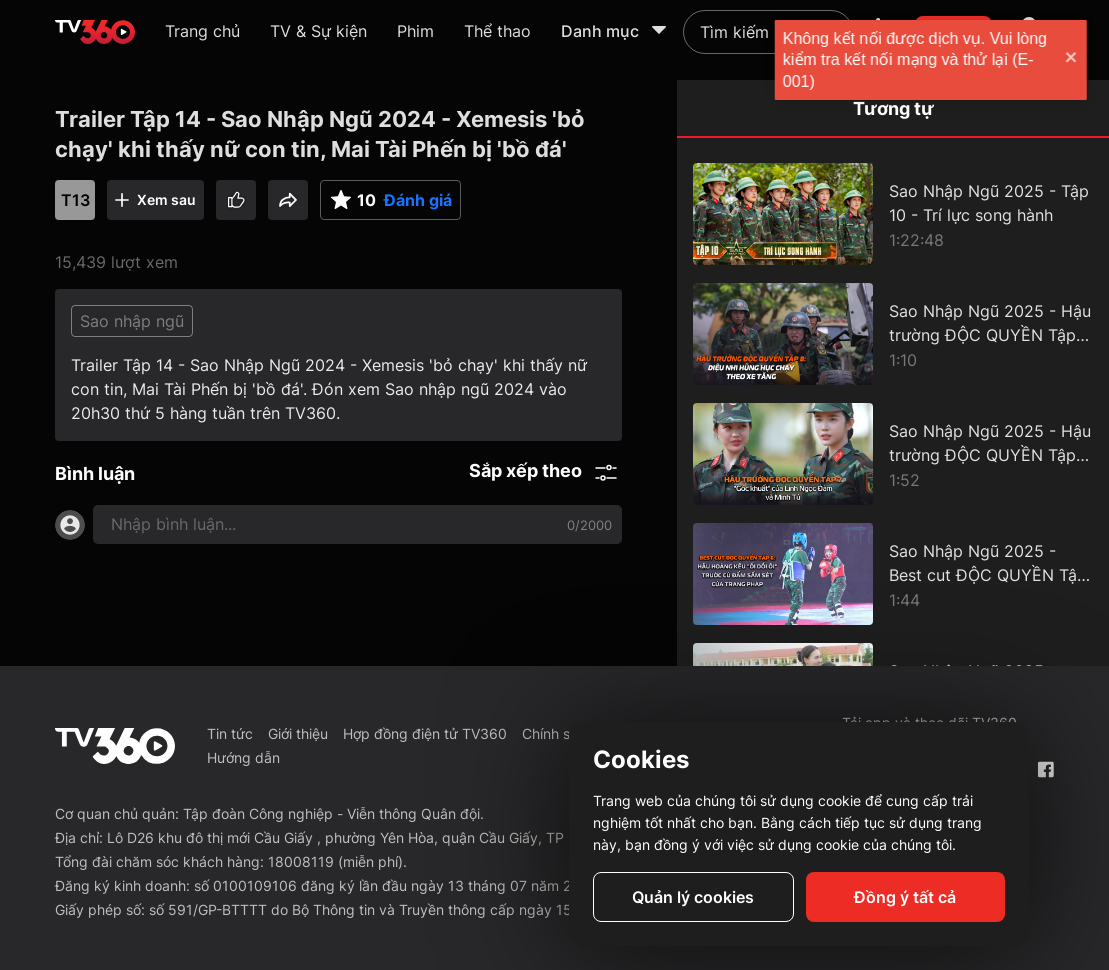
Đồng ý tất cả (905, 897)
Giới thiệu (298, 733)
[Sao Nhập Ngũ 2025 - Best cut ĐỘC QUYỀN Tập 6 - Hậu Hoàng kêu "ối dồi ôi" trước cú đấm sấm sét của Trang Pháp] (893, 574)
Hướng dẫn (243, 757)
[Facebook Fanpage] (1045, 769)
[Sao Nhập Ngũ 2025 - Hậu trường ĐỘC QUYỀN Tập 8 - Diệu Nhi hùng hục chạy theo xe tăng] (893, 334)
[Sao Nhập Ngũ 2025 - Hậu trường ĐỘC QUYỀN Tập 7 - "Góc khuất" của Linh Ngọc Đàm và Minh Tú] (893, 454)
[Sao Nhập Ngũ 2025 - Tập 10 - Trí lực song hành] (893, 214)
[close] (1074, 59)
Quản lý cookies (693, 897)
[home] (95, 32)
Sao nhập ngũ (132, 321)
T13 (75, 200)
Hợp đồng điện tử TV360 (425, 733)
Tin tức (230, 733)
